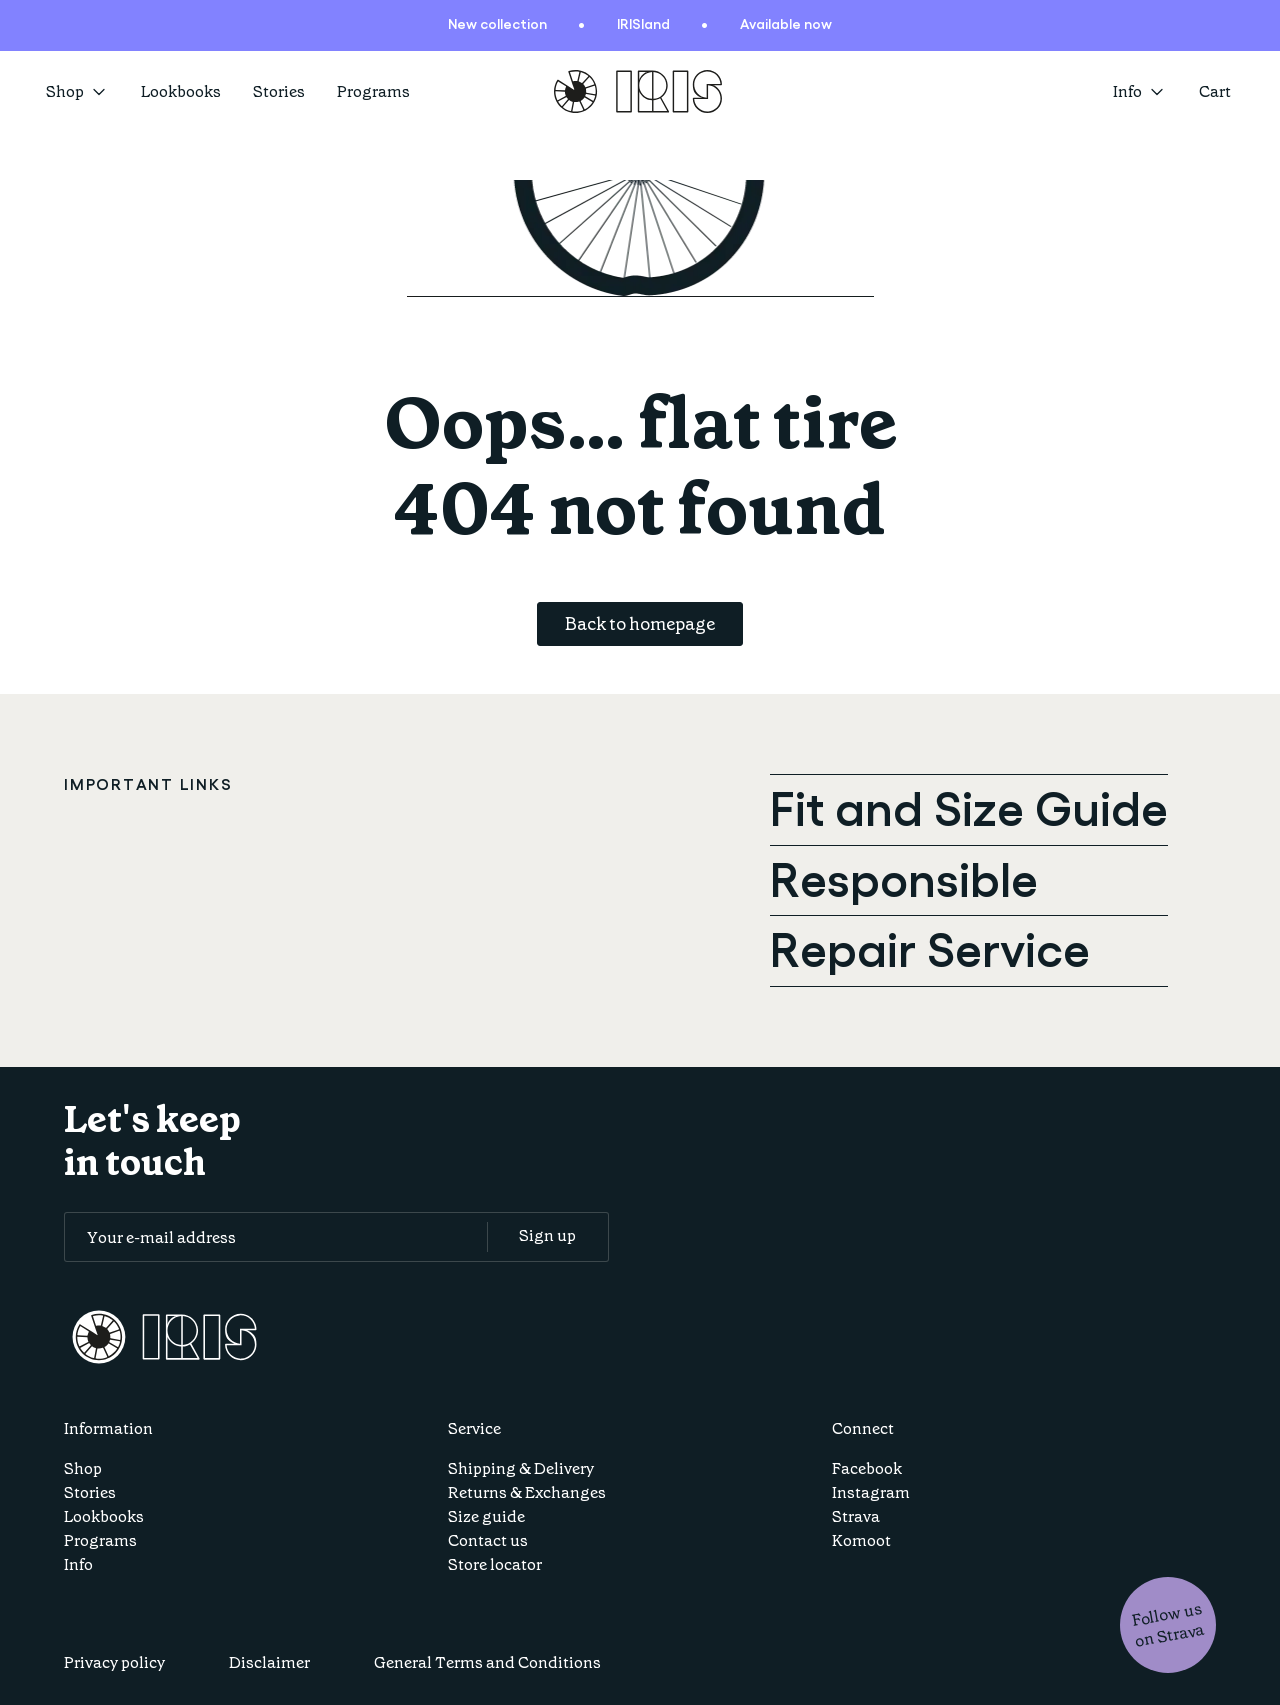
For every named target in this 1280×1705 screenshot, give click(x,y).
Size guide (486, 1516)
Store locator (495, 1564)
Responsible (904, 876)
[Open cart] (1216, 91)
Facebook (867, 1468)
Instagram (871, 1492)
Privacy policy (114, 1662)
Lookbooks (181, 91)
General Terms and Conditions (487, 1662)
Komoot (861, 1540)
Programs (373, 91)
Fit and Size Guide (969, 805)
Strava (856, 1516)
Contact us (488, 1540)
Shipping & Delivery (521, 1468)
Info (78, 1564)
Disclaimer (269, 1662)
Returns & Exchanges (527, 1492)
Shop (77, 91)
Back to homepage (640, 624)
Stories (279, 91)
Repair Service (930, 946)
